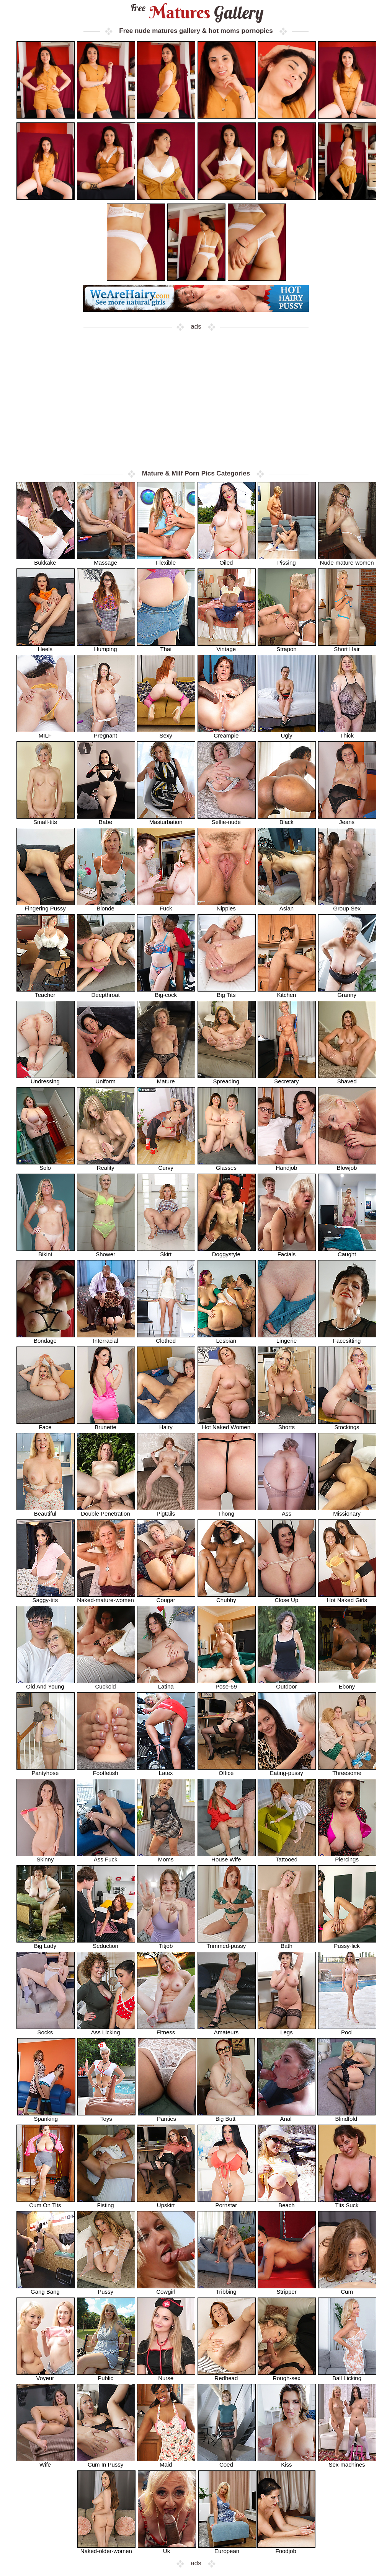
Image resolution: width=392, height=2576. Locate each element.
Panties (167, 2116)
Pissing (287, 560)
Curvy (166, 1165)
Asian (287, 906)
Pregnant (106, 733)
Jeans (347, 819)
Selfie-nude (227, 819)
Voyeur (45, 2375)
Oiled (227, 560)
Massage (106, 560)
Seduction (106, 1943)
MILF (45, 733)
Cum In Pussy (106, 2462)
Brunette (106, 1424)
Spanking (46, 2116)
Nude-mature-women (347, 560)
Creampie (227, 733)
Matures (196, 12)
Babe (106, 819)
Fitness (166, 2029)
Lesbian (227, 1338)
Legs (287, 2029)
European (227, 2548)
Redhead (227, 2375)
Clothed (166, 1338)
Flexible (166, 560)
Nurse (166, 2375)
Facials (287, 1251)
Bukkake (45, 560)
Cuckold (106, 1684)
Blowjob (347, 1165)
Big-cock (166, 992)
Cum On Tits (45, 2202)
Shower (106, 1251)
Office (227, 1770)
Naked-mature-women (106, 1597)
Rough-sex (287, 2375)
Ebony (347, 1684)
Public (106, 2375)
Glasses (227, 1165)
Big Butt (226, 2116)
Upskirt (166, 2202)
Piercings (347, 1857)
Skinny (45, 1857)
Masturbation (166, 819)
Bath (287, 1943)
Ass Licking (106, 2029)
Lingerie (287, 1338)
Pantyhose (45, 1770)
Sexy (166, 733)
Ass (287, 1511)
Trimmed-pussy (227, 1943)
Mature (166, 1078)
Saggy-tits (45, 1597)
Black (287, 819)
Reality (106, 1165)
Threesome (347, 1770)
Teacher (45, 992)
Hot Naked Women (227, 1424)
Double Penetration (106, 1511)
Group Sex (347, 906)
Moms (166, 1857)
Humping (106, 646)
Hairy (166, 1424)
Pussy (106, 2289)
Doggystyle (227, 1251)
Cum (347, 2289)
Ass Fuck (106, 1857)
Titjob (166, 1943)
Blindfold (346, 2116)
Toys (106, 2116)
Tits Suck (347, 2202)
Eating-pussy (287, 1770)
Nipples (227, 906)
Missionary (347, 1511)
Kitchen (287, 992)
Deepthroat (106, 992)
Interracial (106, 1338)
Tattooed (287, 1857)
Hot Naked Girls (347, 1597)
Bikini (45, 1251)
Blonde (106, 906)
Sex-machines (347, 2462)
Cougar (166, 1597)
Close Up (287, 1597)
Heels (45, 646)
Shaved (347, 1078)
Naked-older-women (106, 2548)
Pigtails (166, 1511)
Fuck (166, 906)
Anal (286, 2116)
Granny (347, 992)
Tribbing (227, 2289)
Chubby (227, 1597)
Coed (227, 2462)
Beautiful (45, 1511)
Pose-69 (227, 1684)
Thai (166, 646)
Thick (347, 733)
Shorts (287, 1424)
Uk (167, 2548)
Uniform (106, 1078)
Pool (347, 2029)
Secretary (287, 1078)
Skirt (166, 1251)
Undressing (45, 1078)
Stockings (347, 1424)
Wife (45, 2462)
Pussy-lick (347, 1943)
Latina (166, 1684)
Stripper (287, 2289)
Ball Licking (347, 2375)
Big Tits (227, 992)
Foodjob (286, 2548)
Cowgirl (166, 2289)
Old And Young (45, 1684)
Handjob (287, 1165)
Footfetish (106, 1770)
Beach (287, 2202)
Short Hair (347, 646)
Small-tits (45, 819)
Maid (166, 2462)
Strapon (287, 646)
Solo (45, 1165)
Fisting (106, 2202)
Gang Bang (45, 2289)
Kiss (287, 2462)
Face (45, 1424)
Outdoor (287, 1684)
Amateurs (227, 2029)
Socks (45, 2029)
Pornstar (227, 2202)
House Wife (227, 1857)
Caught (347, 1251)
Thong (227, 1511)
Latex (166, 1770)
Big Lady (45, 1943)
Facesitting (347, 1338)
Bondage (45, 1338)
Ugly (287, 733)
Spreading (227, 1078)
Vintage (227, 646)
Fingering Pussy (45, 906)
